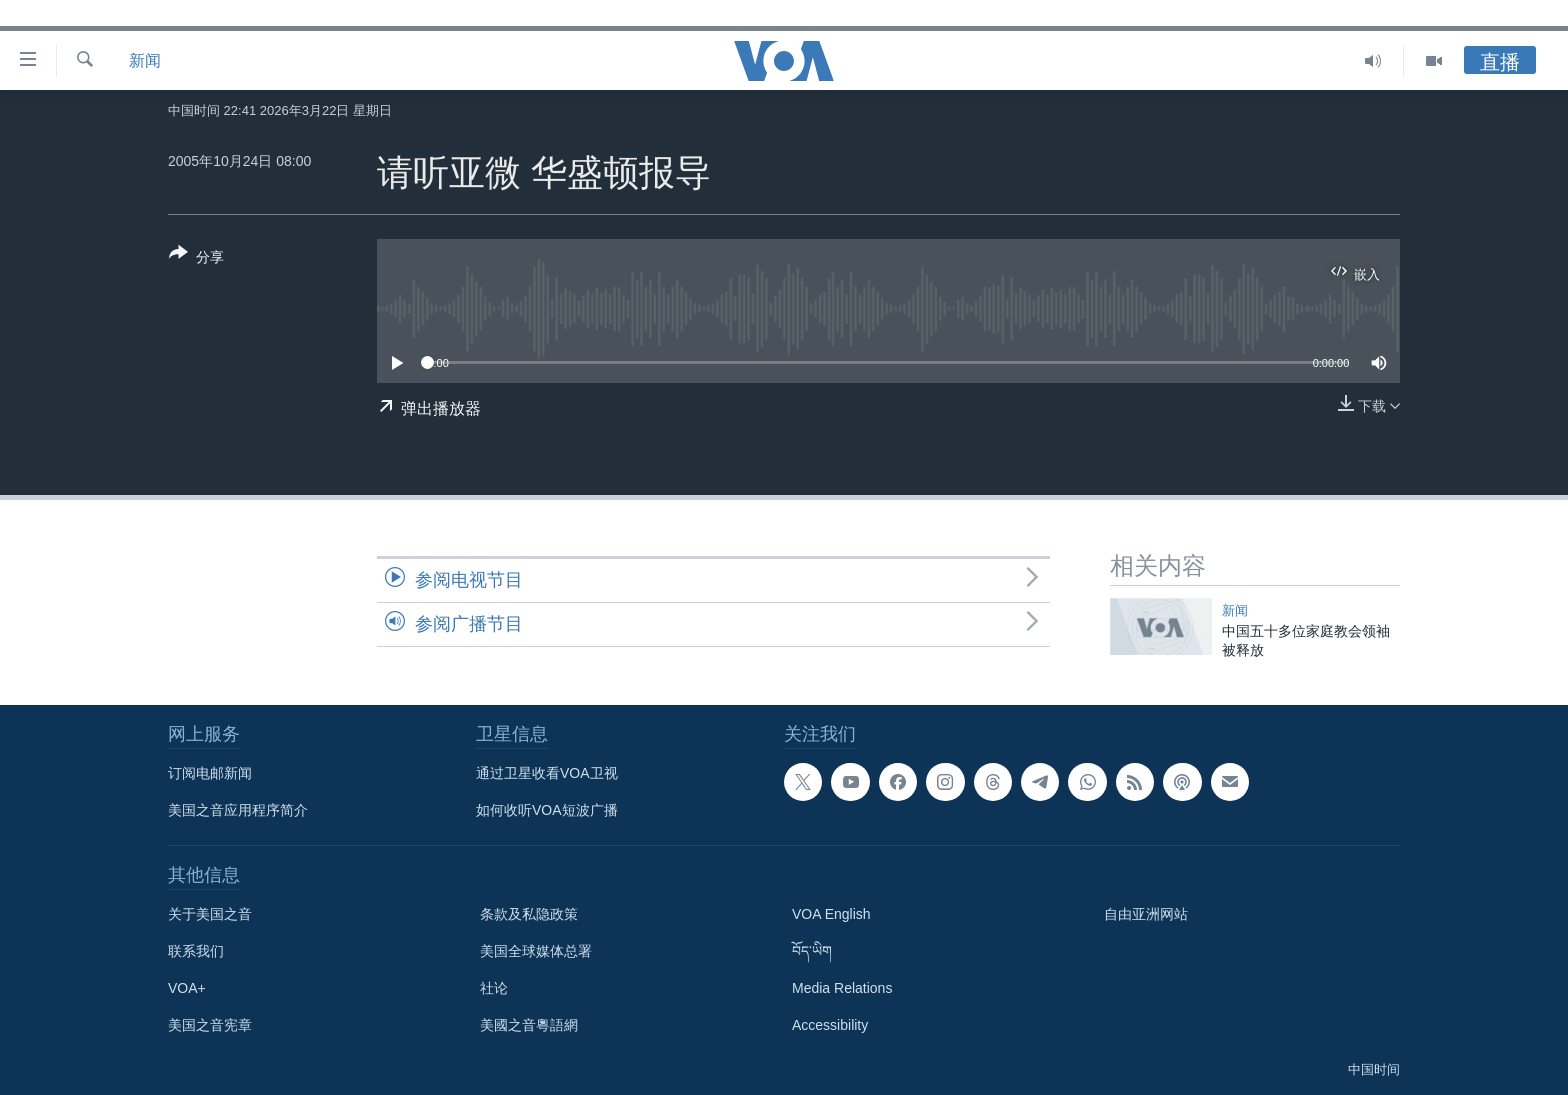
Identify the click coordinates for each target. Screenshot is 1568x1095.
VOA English (831, 914)
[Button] (196, 259)
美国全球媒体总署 (536, 951)
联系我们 (196, 951)
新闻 (145, 60)
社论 (494, 988)
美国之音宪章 (210, 1025)
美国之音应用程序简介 (238, 810)
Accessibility (830, 1025)
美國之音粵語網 (529, 1025)
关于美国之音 (210, 914)
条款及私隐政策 (529, 914)
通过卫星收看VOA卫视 (547, 773)
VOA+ (187, 988)
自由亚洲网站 (1146, 914)
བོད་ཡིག (812, 951)
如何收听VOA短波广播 (547, 810)
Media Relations (842, 988)
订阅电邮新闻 (210, 773)
